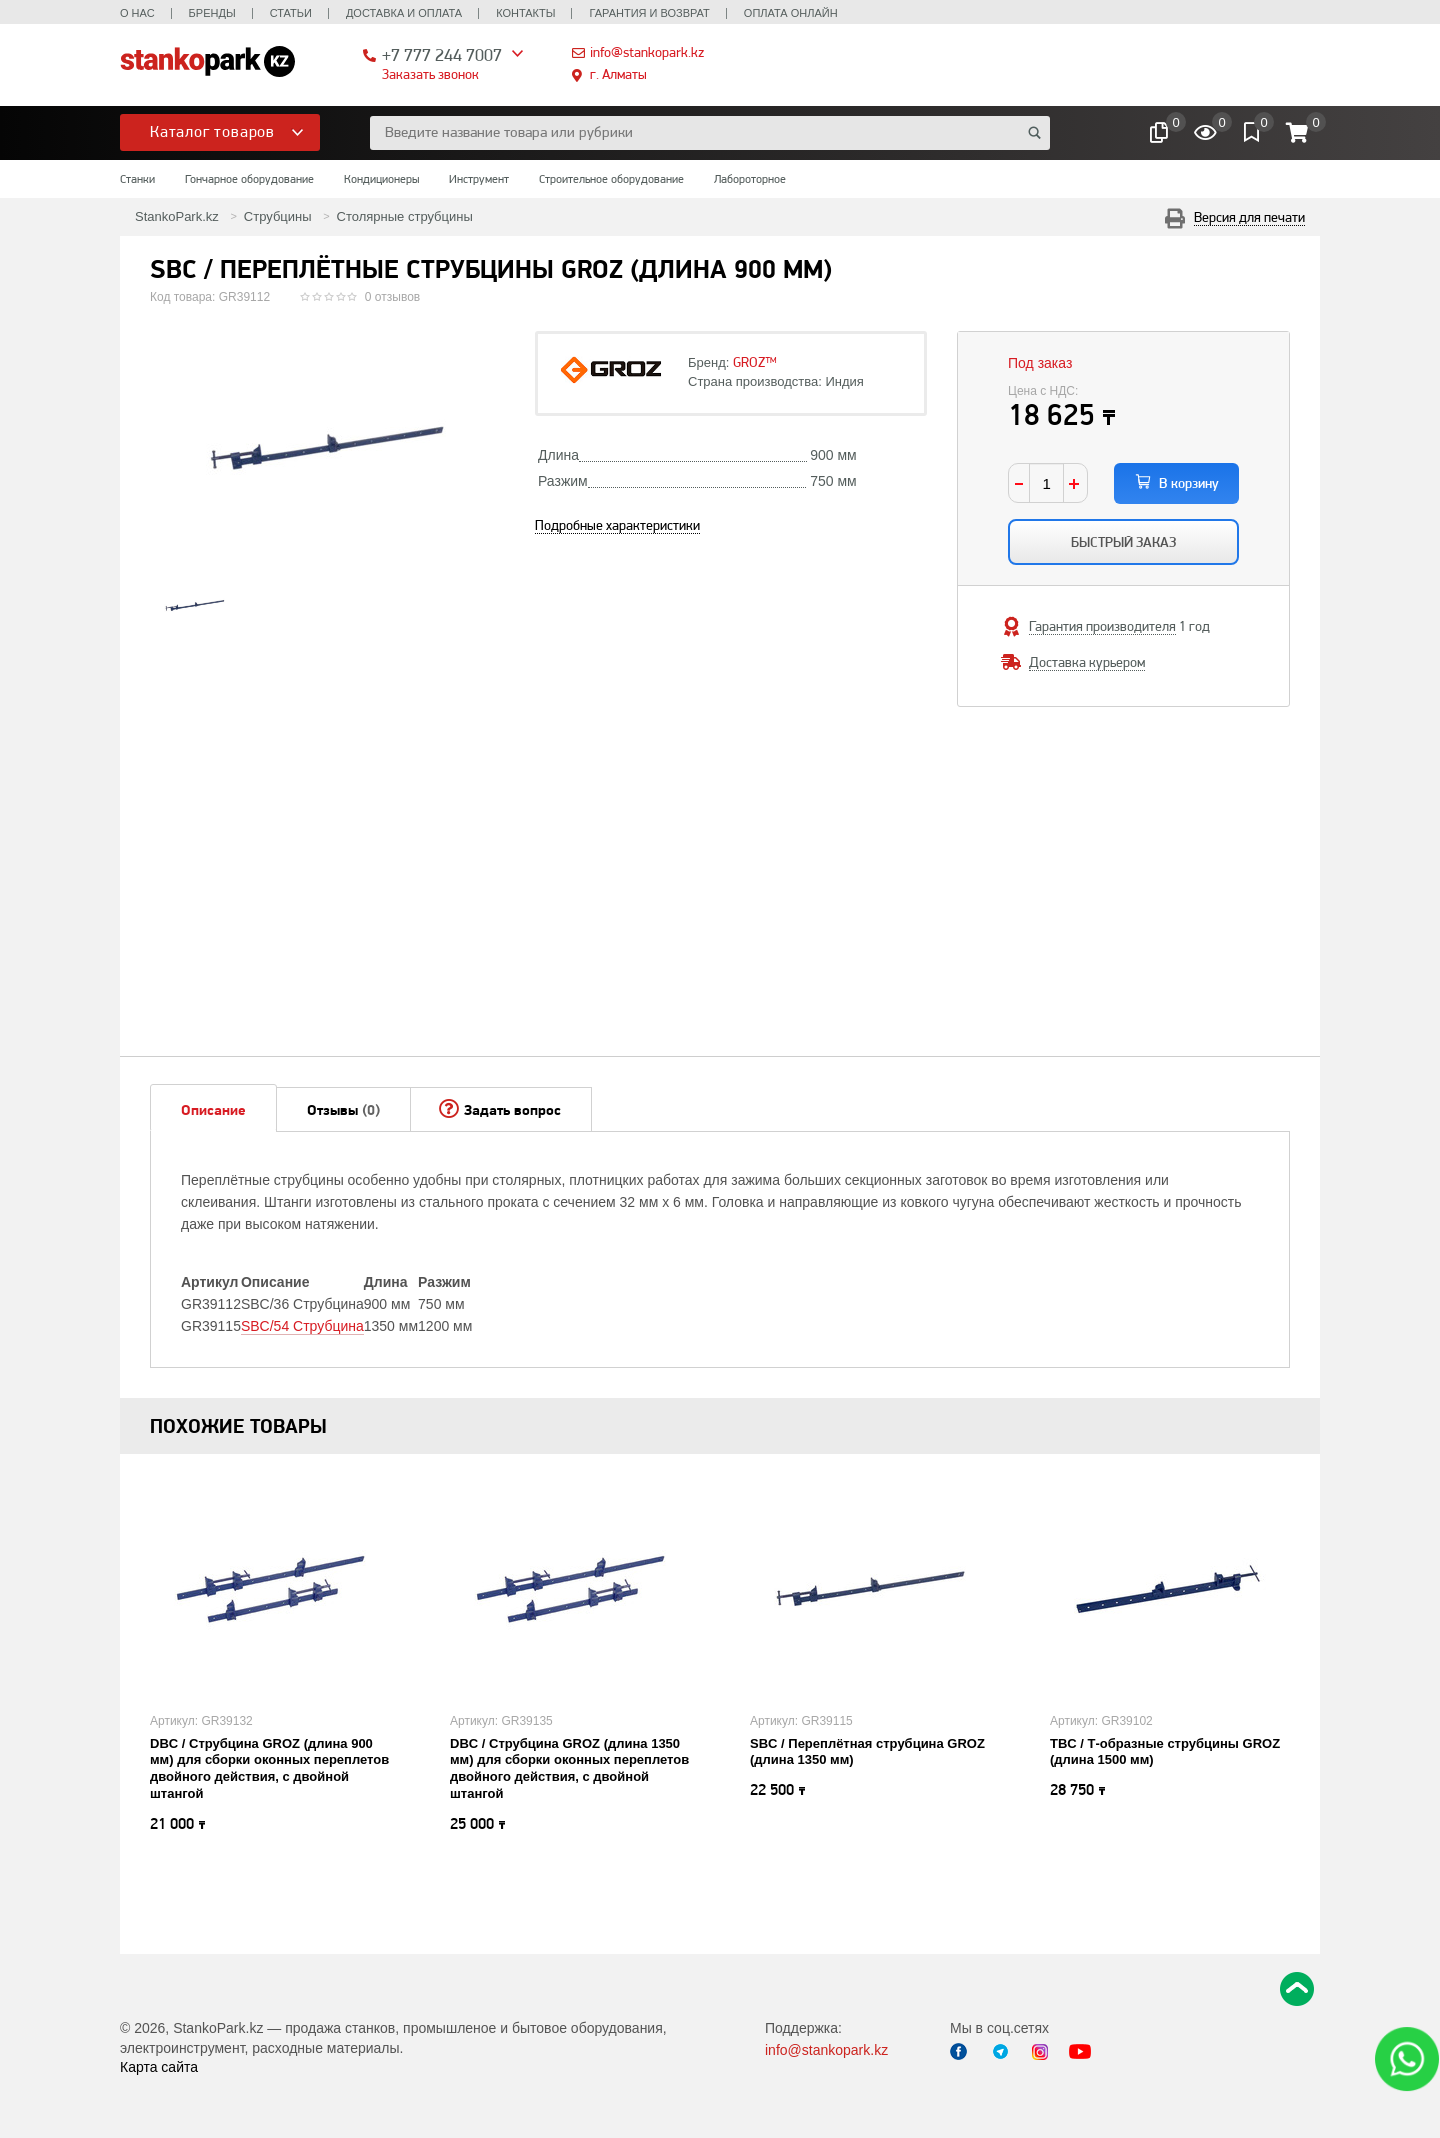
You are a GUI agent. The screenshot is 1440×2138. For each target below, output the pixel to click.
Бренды (212, 13)
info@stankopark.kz (647, 52)
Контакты (525, 13)
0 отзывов (392, 297)
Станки (137, 179)
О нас (137, 13)
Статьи (291, 13)
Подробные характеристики (617, 525)
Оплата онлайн (791, 13)
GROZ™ (755, 362)
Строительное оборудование (611, 179)
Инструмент (479, 179)
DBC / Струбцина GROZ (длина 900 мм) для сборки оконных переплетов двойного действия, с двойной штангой (269, 1769)
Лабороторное (750, 179)
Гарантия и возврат (649, 13)
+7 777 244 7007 (442, 54)
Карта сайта (159, 2067)
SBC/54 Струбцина (302, 1326)
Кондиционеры (381, 179)
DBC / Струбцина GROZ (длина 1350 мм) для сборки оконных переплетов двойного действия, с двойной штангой (569, 1769)
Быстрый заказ (1123, 542)
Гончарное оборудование (249, 179)
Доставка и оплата (404, 13)
